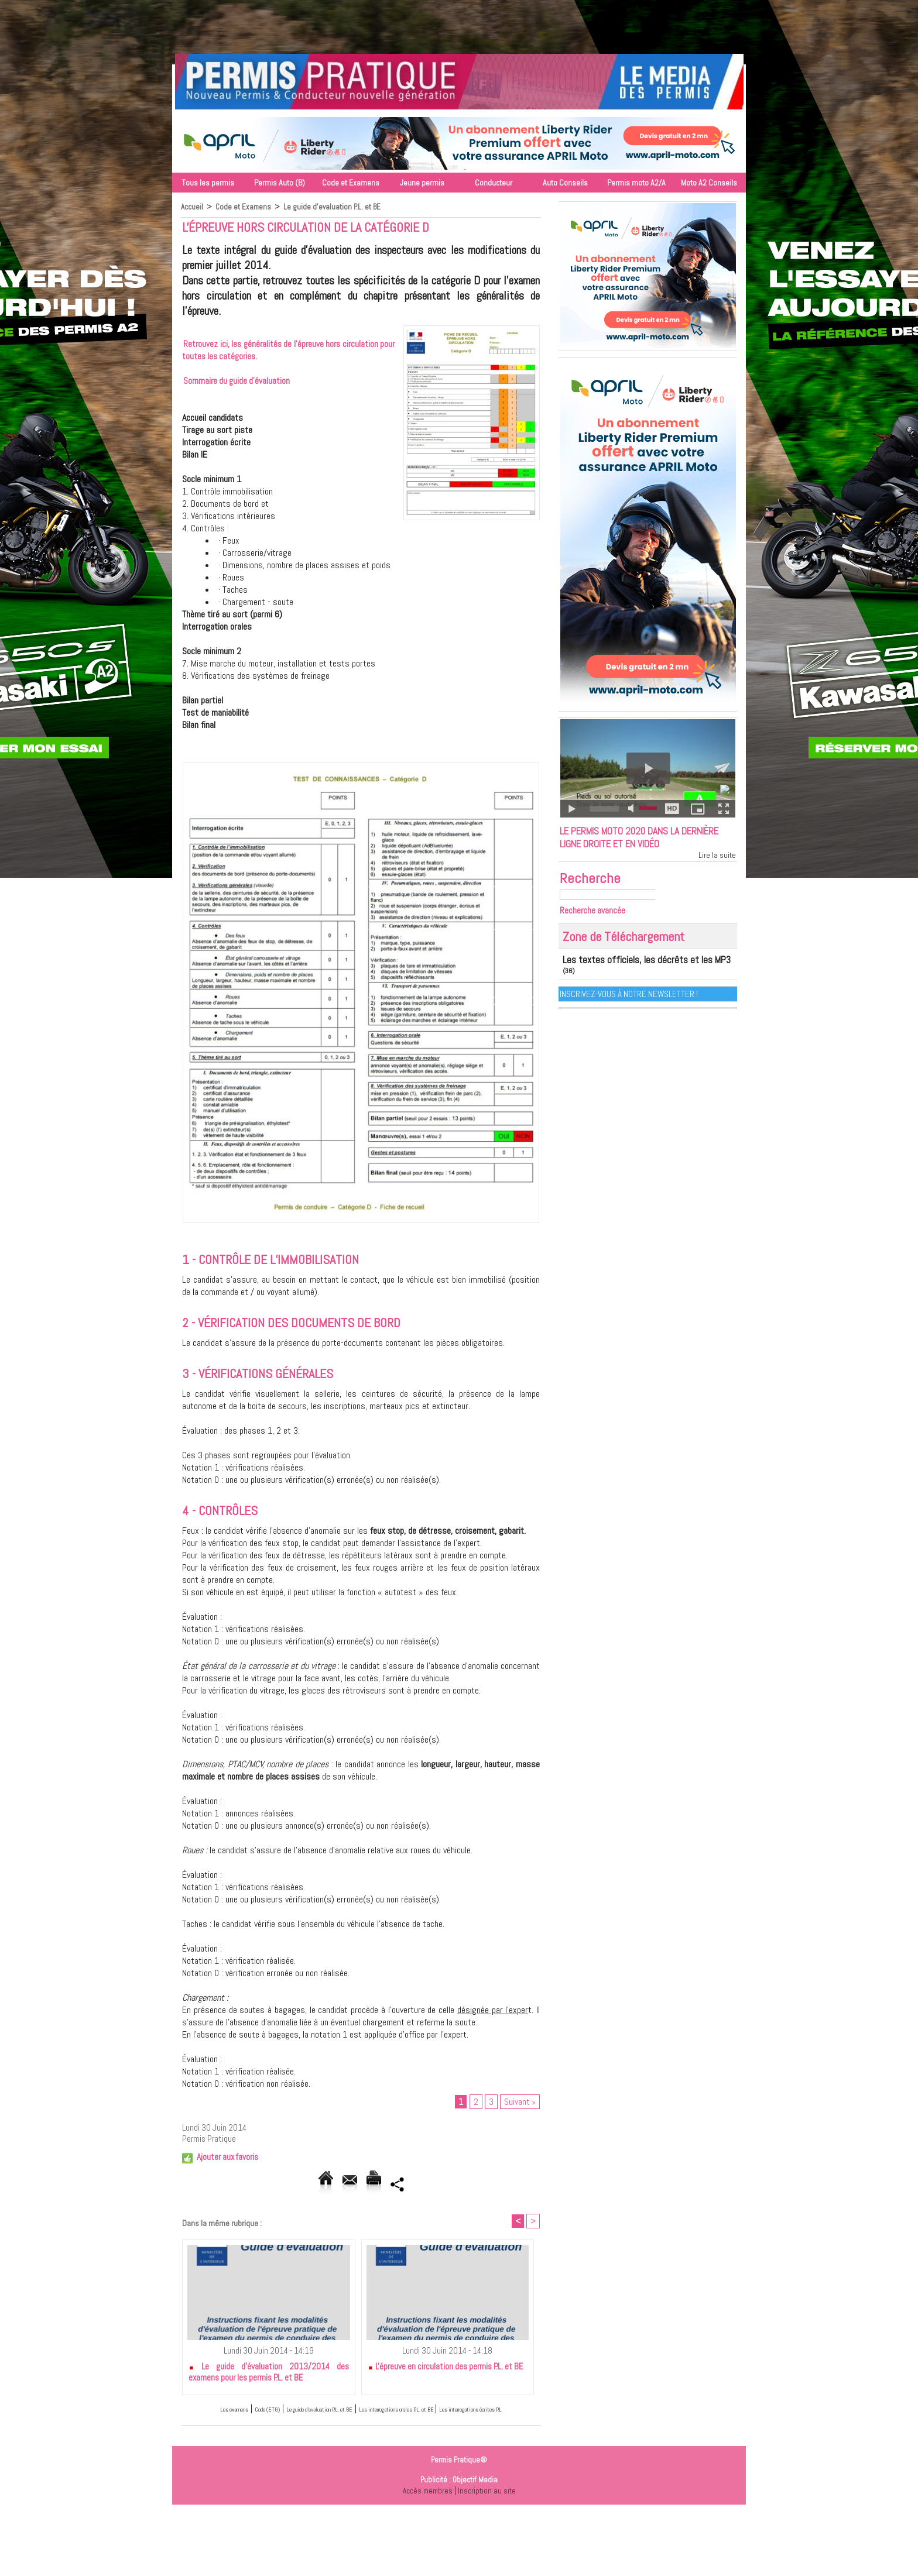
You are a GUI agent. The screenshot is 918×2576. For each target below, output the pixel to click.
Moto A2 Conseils (709, 182)
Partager (474, 2186)
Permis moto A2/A (636, 182)
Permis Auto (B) (279, 182)
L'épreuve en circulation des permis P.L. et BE (445, 2371)
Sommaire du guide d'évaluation (236, 380)
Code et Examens (350, 182)
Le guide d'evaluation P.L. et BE (335, 206)
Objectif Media (475, 2497)
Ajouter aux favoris (227, 2159)
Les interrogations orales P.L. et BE (458, 2413)
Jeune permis (422, 182)
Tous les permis (207, 182)
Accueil (192, 206)
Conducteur (493, 182)
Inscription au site (488, 2507)
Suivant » (520, 2103)
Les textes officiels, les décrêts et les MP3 (624, 981)
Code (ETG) (256, 2413)
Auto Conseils (565, 182)
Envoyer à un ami (312, 2186)
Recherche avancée (597, 933)
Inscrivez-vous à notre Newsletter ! (631, 1004)
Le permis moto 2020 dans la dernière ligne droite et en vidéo (639, 849)
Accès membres (426, 2507)
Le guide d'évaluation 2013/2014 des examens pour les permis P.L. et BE (269, 2377)
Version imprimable (400, 2186)
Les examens (207, 2413)
